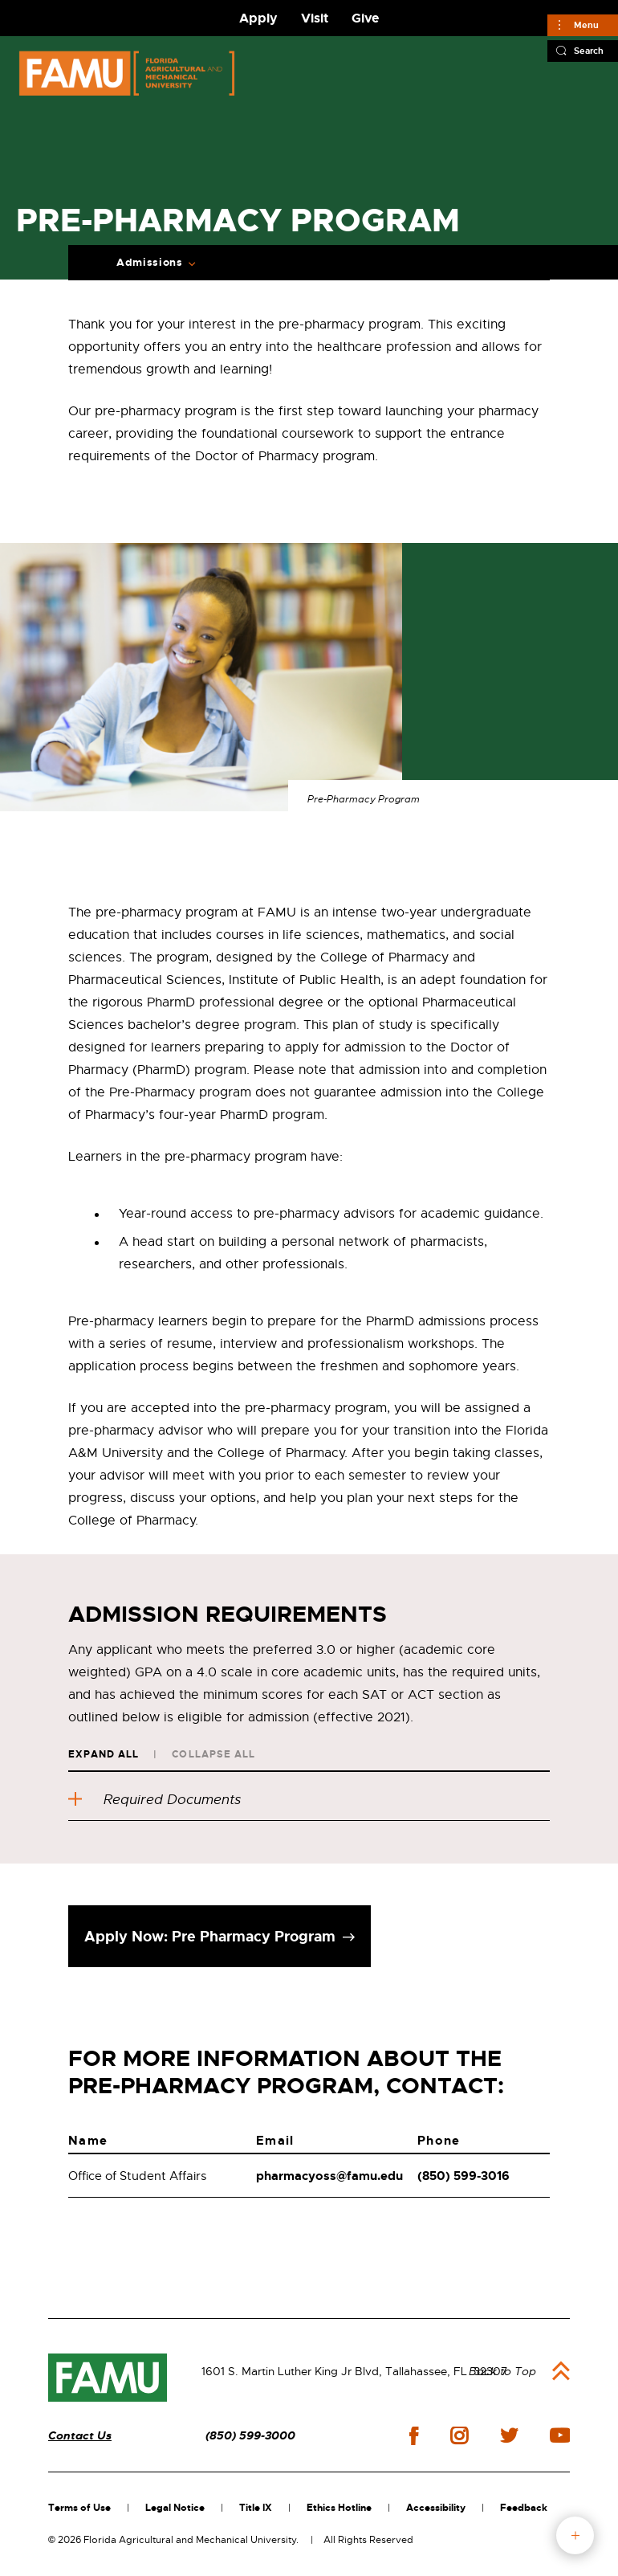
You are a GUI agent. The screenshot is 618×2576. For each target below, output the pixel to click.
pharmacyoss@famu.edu (329, 2176)
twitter (509, 2435)
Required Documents (154, 1799)
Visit (314, 18)
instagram (459, 2435)
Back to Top (502, 2371)
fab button (575, 2535)
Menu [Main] (586, 25)
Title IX (255, 2507)
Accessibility (436, 2507)
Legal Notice (175, 2507)
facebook (413, 2436)
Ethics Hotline (339, 2507)
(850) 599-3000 (250, 2436)
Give (365, 18)
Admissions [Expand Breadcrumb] (149, 262)
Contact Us (80, 2436)
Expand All (103, 1754)
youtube (560, 2435)
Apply (258, 18)
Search (589, 50)
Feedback (523, 2507)
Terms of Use (79, 2507)
